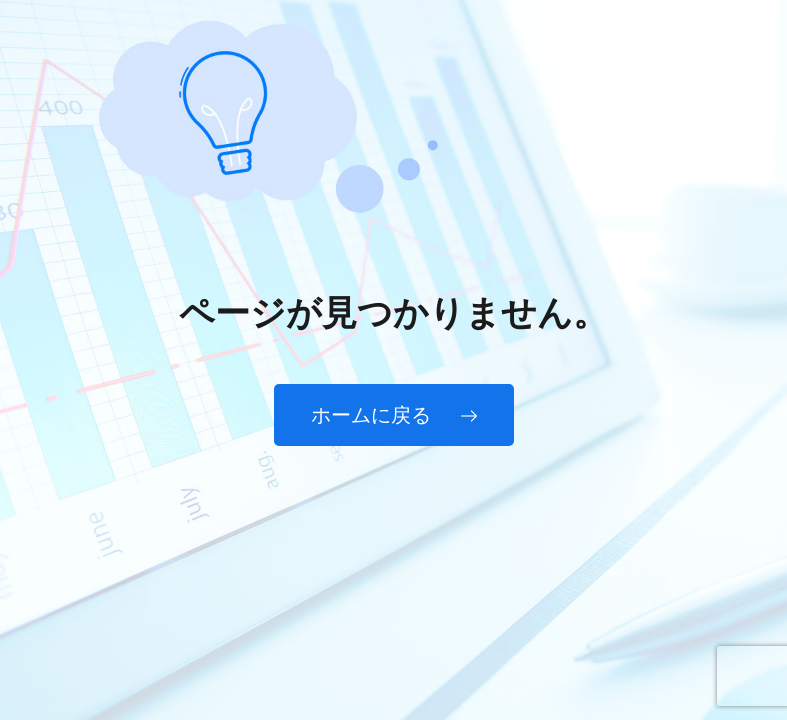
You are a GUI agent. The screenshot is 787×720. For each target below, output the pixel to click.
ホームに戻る (394, 415)
